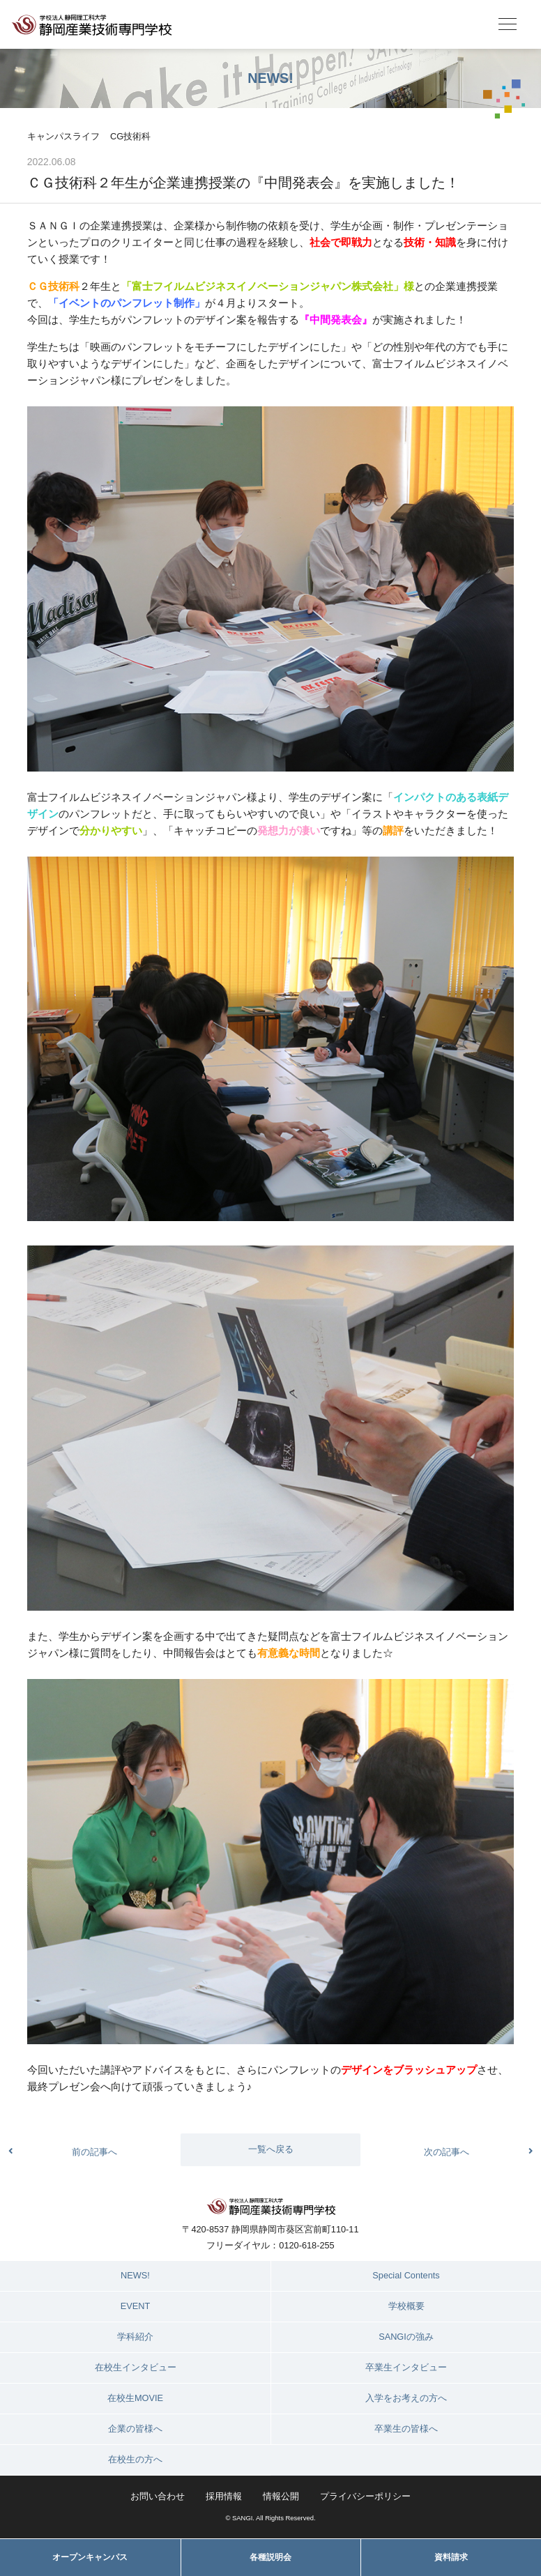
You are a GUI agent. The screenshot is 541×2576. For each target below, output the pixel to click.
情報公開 (281, 2496)
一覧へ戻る (271, 2149)
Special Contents (405, 2275)
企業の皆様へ (135, 2428)
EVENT (136, 2306)
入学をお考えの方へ (406, 2398)
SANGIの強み (406, 2336)
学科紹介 (135, 2336)
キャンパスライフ (63, 136)
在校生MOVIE (135, 2398)
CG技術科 (130, 136)
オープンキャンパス (90, 2557)
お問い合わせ (157, 2496)
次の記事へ (446, 2152)
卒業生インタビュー (406, 2367)
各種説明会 (270, 2557)
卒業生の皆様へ (406, 2428)
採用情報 (224, 2496)
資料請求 (451, 2557)
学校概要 (406, 2306)
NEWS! (135, 2275)
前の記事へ (94, 2152)
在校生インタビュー (135, 2367)
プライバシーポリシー (365, 2496)
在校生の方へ (135, 2459)
